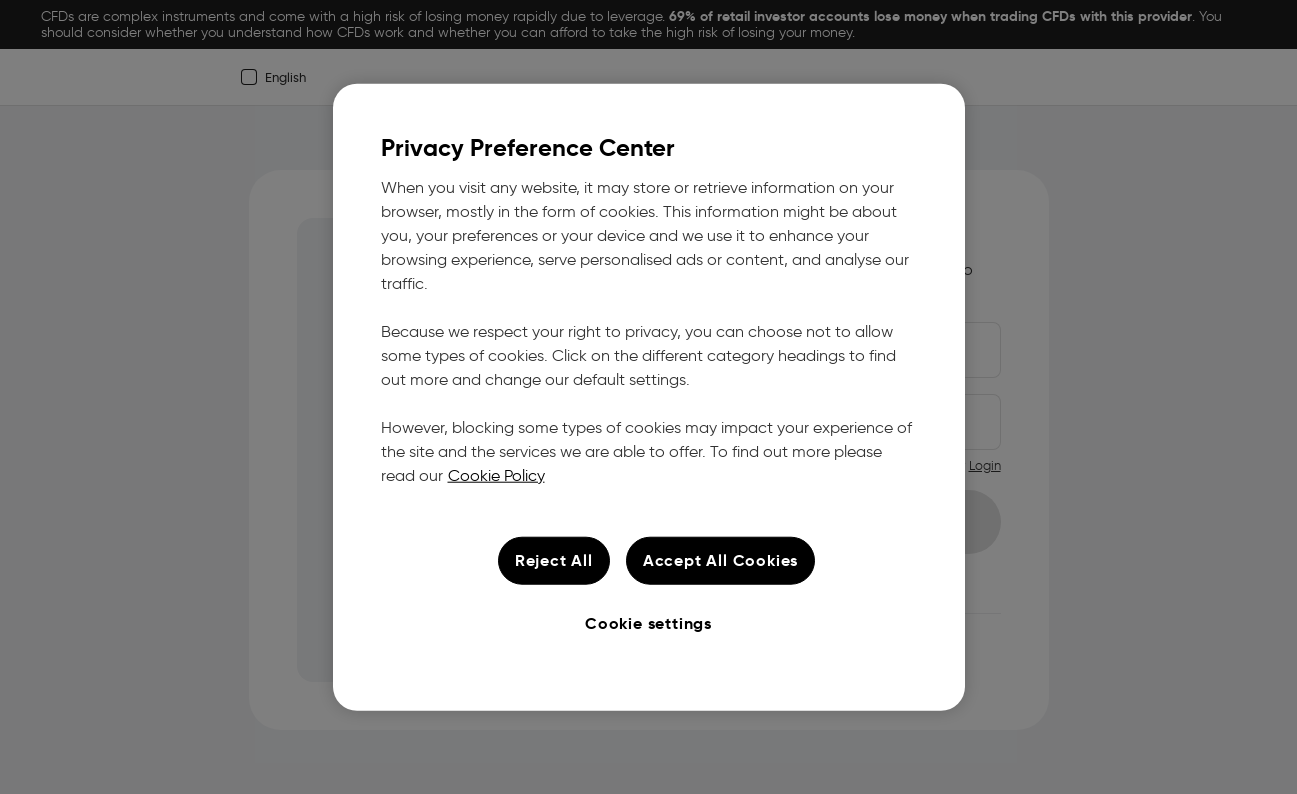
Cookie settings (648, 622)
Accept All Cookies (720, 559)
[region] (649, 397)
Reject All (554, 559)
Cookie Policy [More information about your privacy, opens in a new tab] (496, 474)
